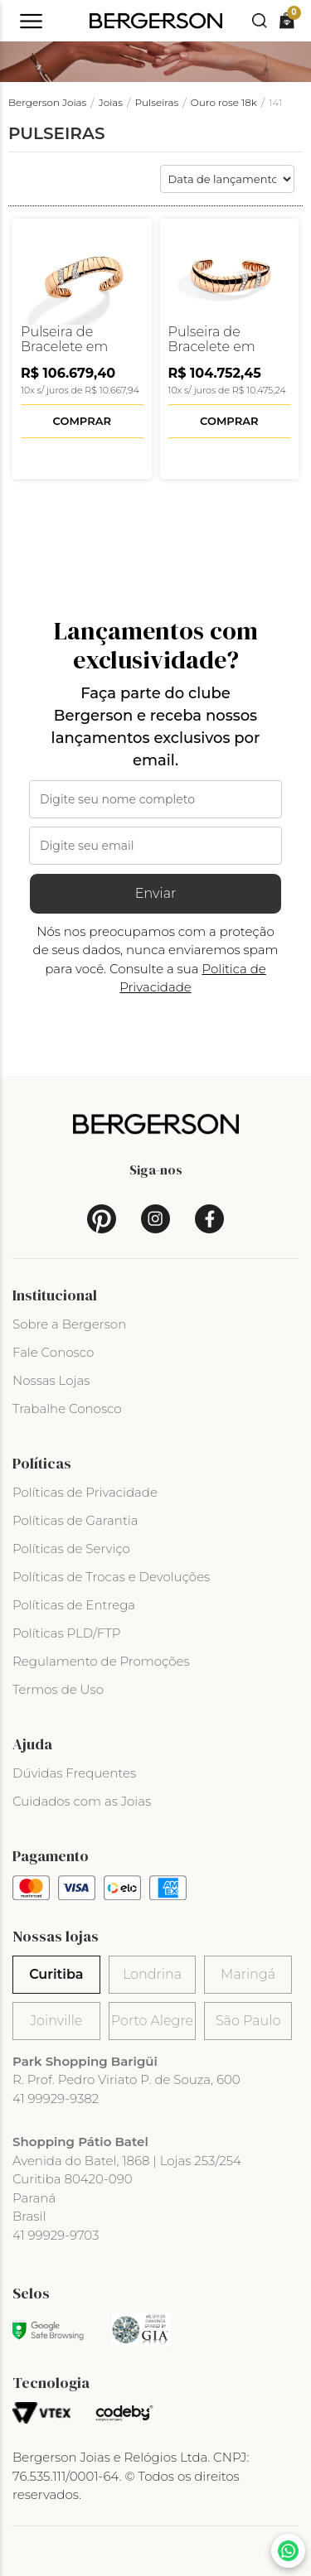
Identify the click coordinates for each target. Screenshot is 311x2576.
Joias (111, 102)
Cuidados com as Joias (81, 1801)
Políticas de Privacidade (85, 1492)
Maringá (248, 1974)
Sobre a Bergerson (69, 1324)
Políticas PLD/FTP (66, 1633)
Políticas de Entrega (73, 1605)
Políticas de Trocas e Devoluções (111, 1577)
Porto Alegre (152, 2020)
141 (275, 102)
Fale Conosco (53, 1352)
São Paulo (248, 2020)
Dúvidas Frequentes (74, 1773)
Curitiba (56, 1974)
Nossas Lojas (51, 1380)
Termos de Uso (58, 1689)
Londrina (152, 1974)
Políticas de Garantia (75, 1520)
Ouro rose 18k (224, 102)
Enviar (156, 893)
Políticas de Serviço (71, 1548)
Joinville (56, 2020)
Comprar (82, 420)
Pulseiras (157, 102)
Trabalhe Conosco (67, 1408)
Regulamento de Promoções (101, 1661)
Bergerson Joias (47, 102)
